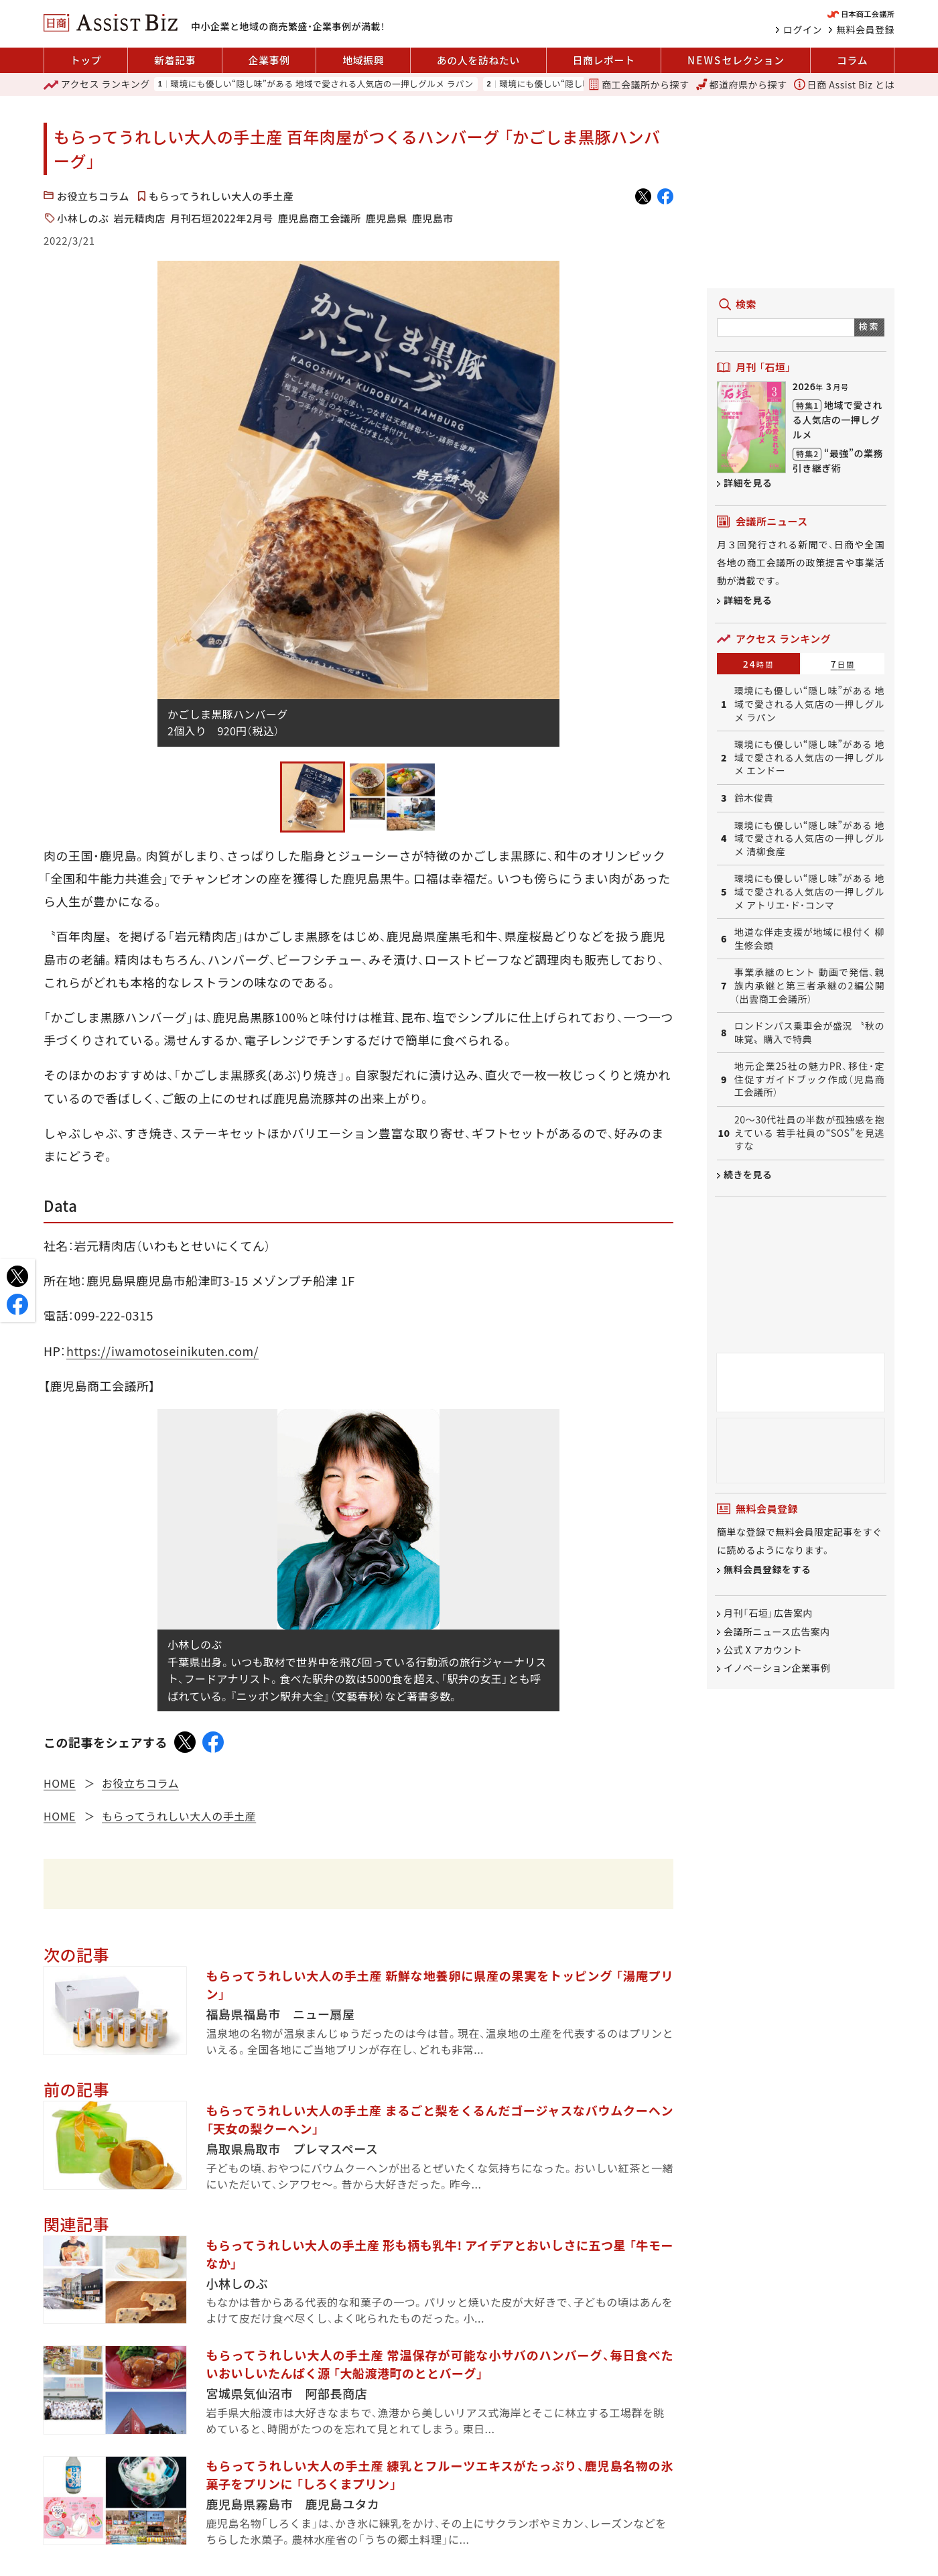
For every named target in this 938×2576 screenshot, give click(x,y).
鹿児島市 (433, 218)
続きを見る (748, 1174)
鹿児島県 (386, 218)
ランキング (97, 84)
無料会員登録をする (767, 1570)
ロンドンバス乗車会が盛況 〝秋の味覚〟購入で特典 (809, 1033)
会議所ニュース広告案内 (777, 1631)
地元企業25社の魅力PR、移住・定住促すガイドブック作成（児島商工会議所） (809, 1079)
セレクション (735, 60)
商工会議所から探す (638, 84)
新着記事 (175, 60)
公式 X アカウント (763, 1649)
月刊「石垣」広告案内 (768, 1613)
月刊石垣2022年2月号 (221, 218)
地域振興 (363, 60)
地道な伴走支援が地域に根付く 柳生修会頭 (809, 939)
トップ (86, 60)
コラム (852, 60)
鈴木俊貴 (753, 798)
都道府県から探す (741, 84)
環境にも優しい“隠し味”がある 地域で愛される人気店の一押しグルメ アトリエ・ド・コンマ (809, 891)
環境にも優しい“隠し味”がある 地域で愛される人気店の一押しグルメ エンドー (809, 757)
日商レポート (603, 60)
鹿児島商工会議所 (319, 218)
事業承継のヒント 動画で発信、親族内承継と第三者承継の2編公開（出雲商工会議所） (809, 985)
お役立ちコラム (93, 196)
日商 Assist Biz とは (844, 84)
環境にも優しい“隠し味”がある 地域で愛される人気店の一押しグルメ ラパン (321, 84)
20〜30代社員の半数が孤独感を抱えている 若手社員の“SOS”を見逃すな (809, 1132)
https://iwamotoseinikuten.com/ (162, 1350)
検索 (869, 326)
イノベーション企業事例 (777, 1668)
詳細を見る (748, 482)
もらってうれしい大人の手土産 (221, 196)
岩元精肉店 (140, 218)
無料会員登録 (865, 29)
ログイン (802, 29)
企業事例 (269, 60)
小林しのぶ (83, 218)
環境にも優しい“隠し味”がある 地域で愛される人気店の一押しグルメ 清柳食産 (809, 838)
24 (759, 663)
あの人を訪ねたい (478, 60)
